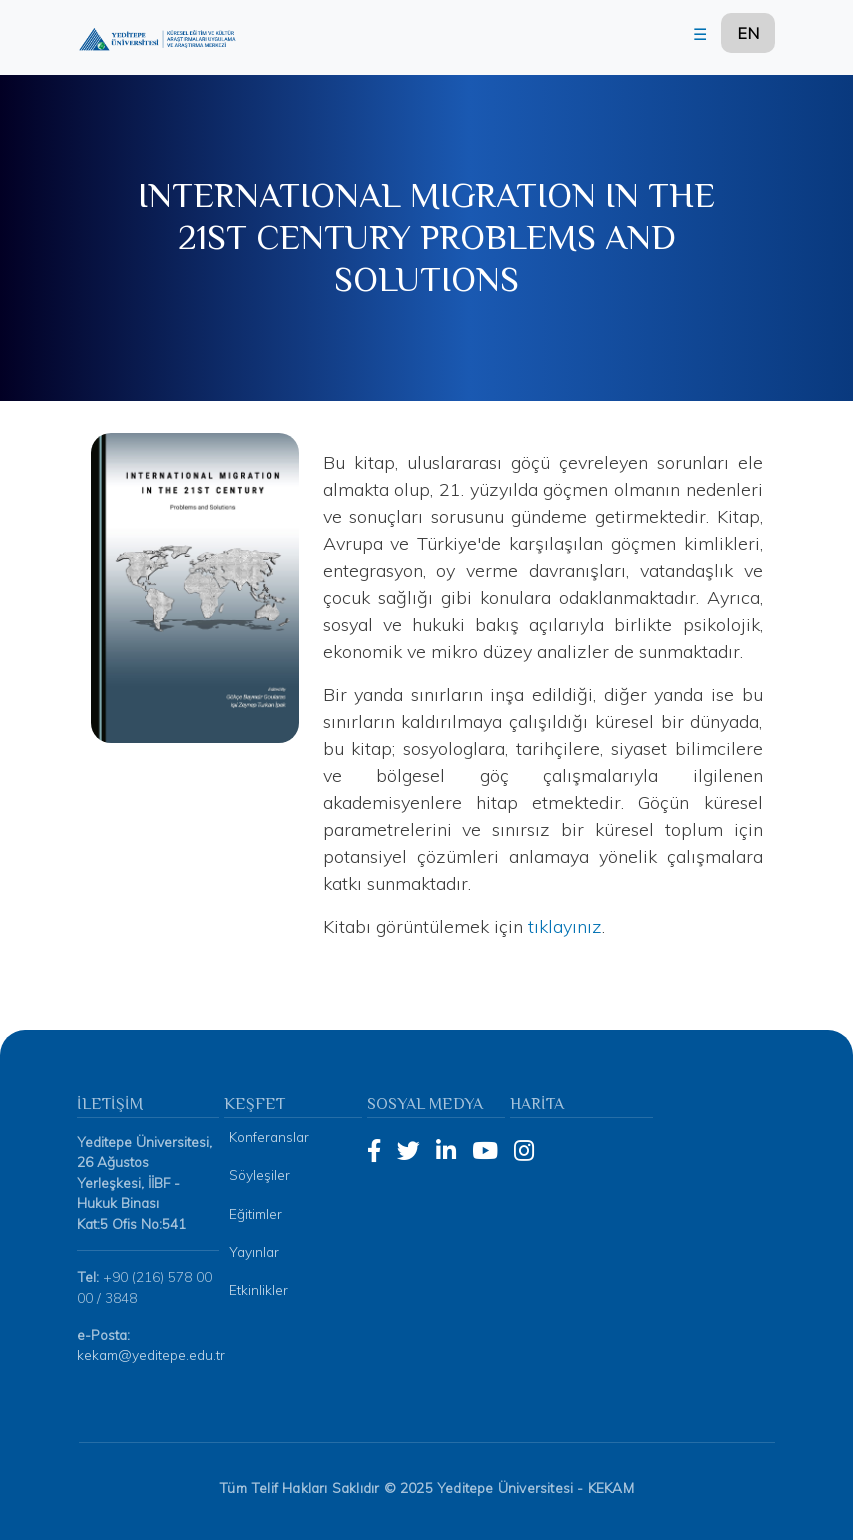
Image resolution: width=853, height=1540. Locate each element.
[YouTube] (485, 1151)
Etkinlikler (258, 1289)
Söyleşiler (259, 1174)
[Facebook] (374, 1151)
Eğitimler (255, 1213)
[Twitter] (408, 1151)
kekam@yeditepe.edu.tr (151, 1354)
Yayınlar (254, 1251)
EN (748, 33)
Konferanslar (269, 1136)
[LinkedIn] (446, 1151)
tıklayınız (565, 926)
